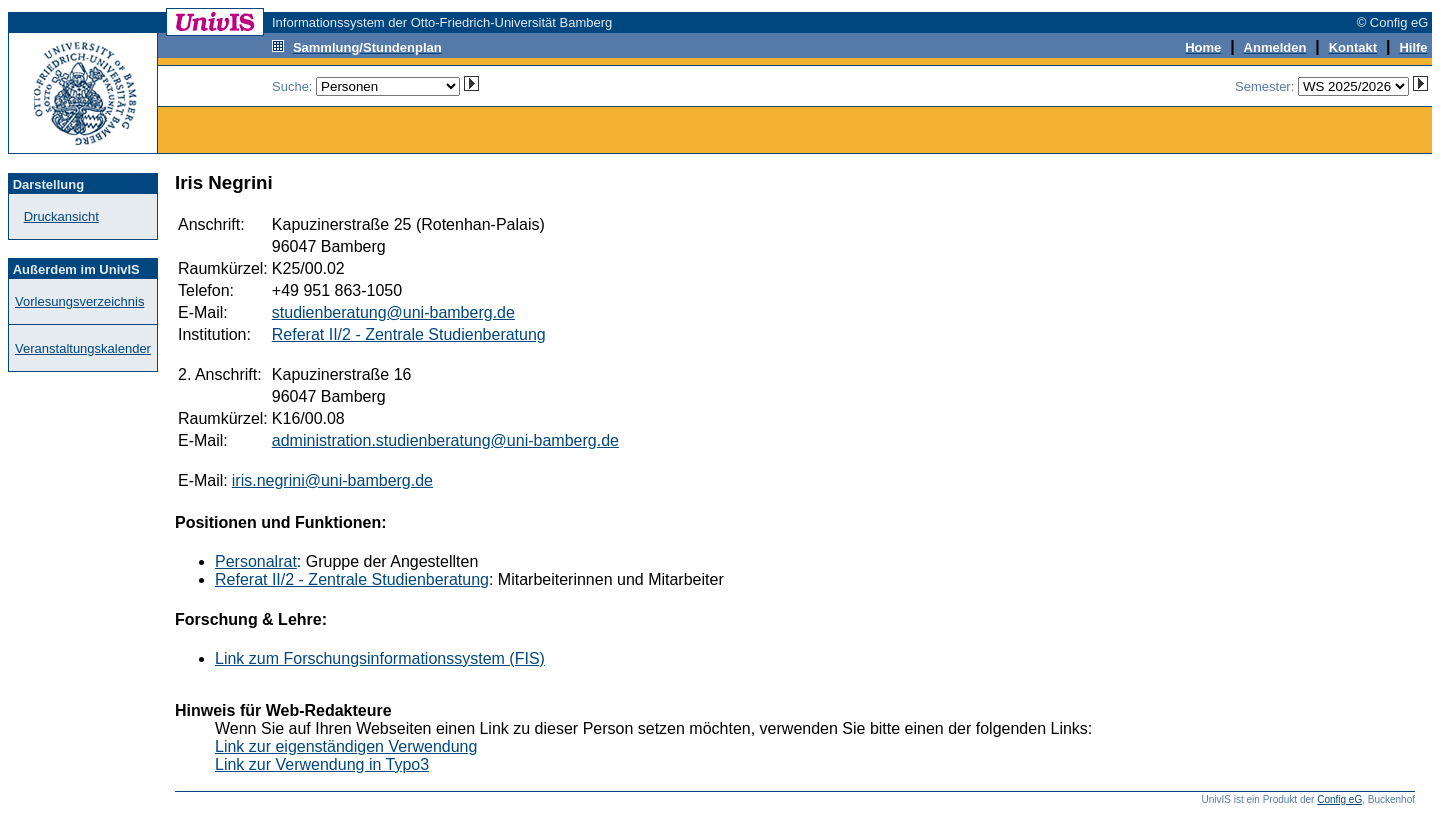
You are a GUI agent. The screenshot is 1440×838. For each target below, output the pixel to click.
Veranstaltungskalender (83, 348)
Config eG (1339, 799)
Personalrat (256, 561)
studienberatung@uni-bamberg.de (393, 312)
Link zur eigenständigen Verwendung (346, 746)
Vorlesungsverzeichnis (79, 301)
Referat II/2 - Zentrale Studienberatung (409, 334)
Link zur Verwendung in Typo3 (322, 764)
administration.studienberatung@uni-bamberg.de (445, 440)
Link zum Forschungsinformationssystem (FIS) (380, 658)
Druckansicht (61, 216)
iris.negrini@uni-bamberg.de (332, 480)
